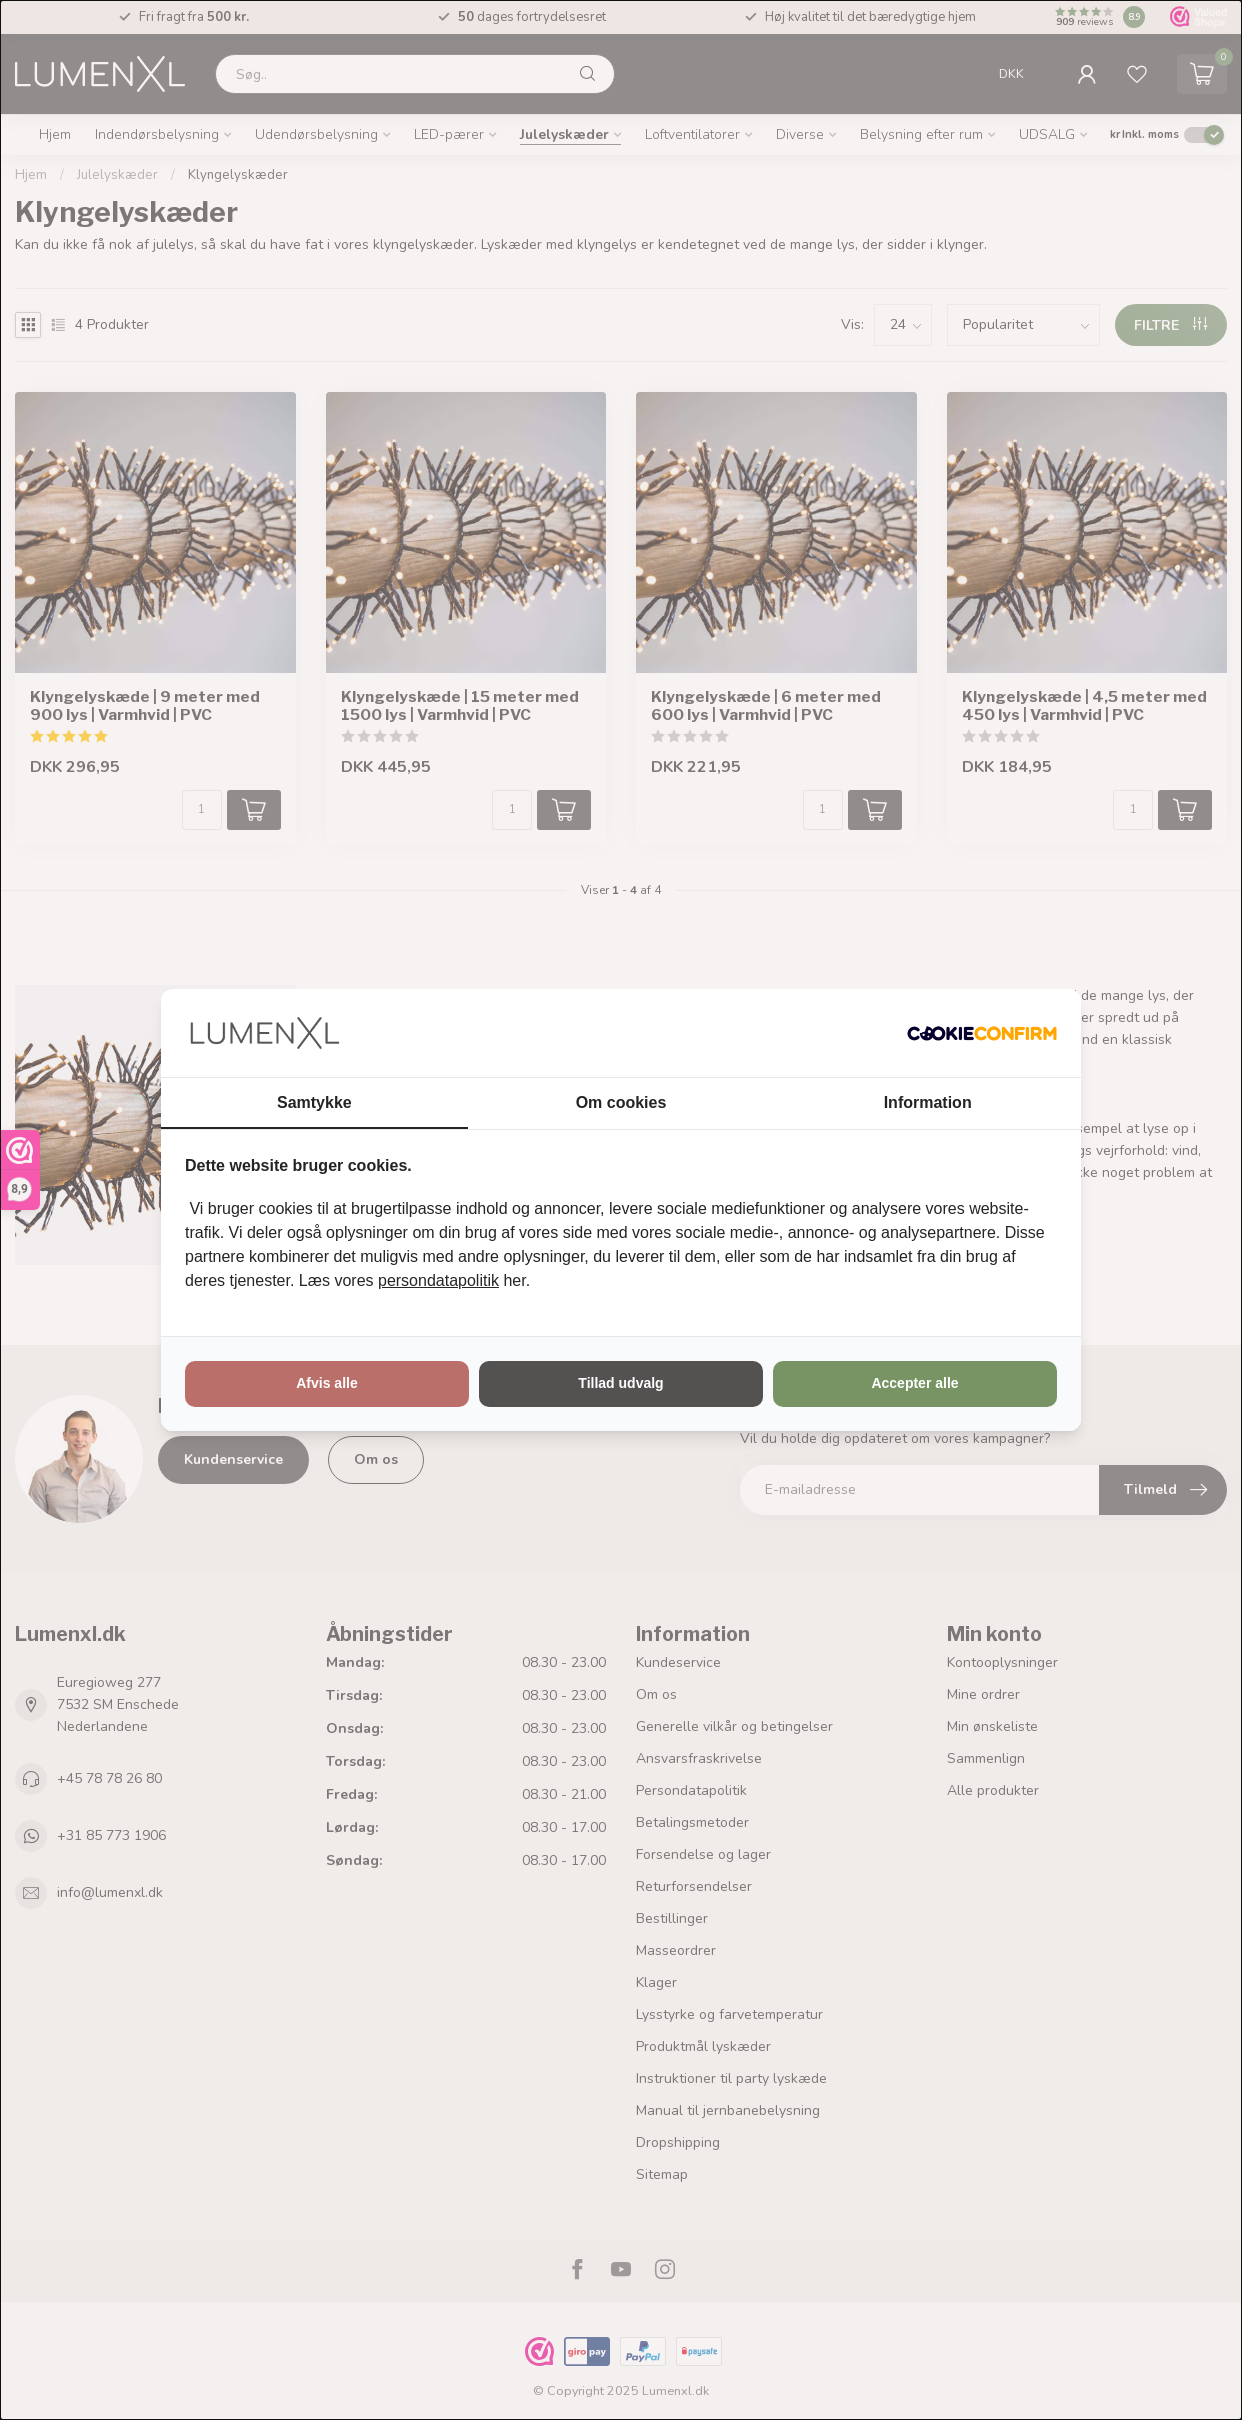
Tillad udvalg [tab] (620, 1383)
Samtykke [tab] (314, 1102)
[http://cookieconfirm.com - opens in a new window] (982, 1033)
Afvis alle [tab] (326, 1383)
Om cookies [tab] (621, 1102)
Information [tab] (928, 1102)
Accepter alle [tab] (914, 1383)
